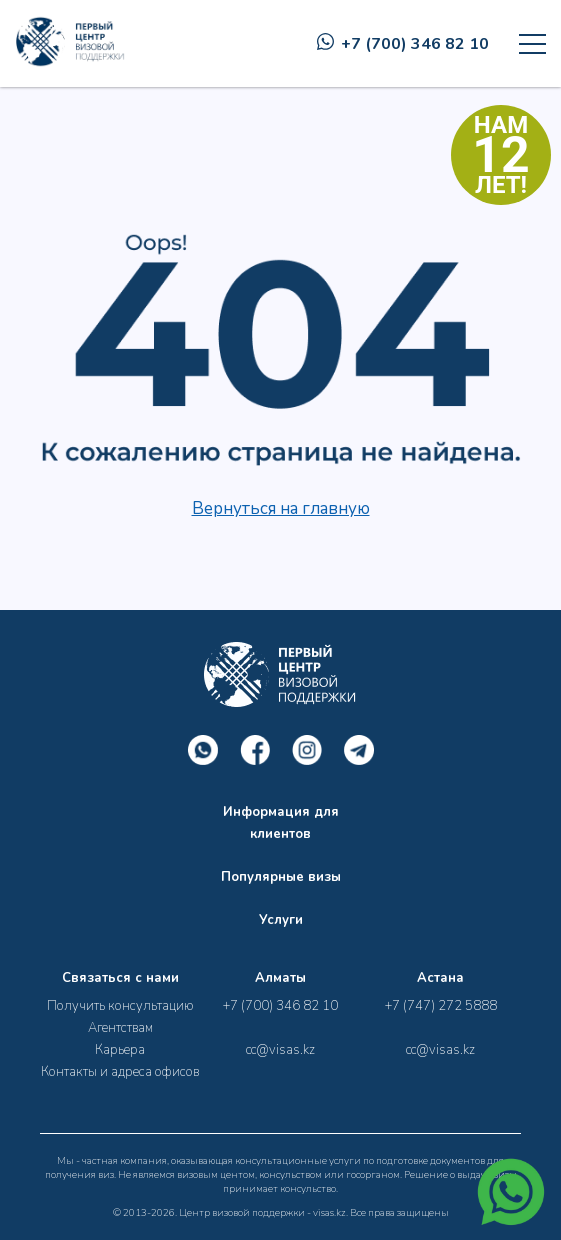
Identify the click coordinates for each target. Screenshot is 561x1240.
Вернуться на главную (281, 508)
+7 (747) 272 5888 (441, 1006)
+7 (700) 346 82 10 (403, 44)
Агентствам (120, 1028)
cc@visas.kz (280, 1050)
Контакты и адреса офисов (120, 1072)
